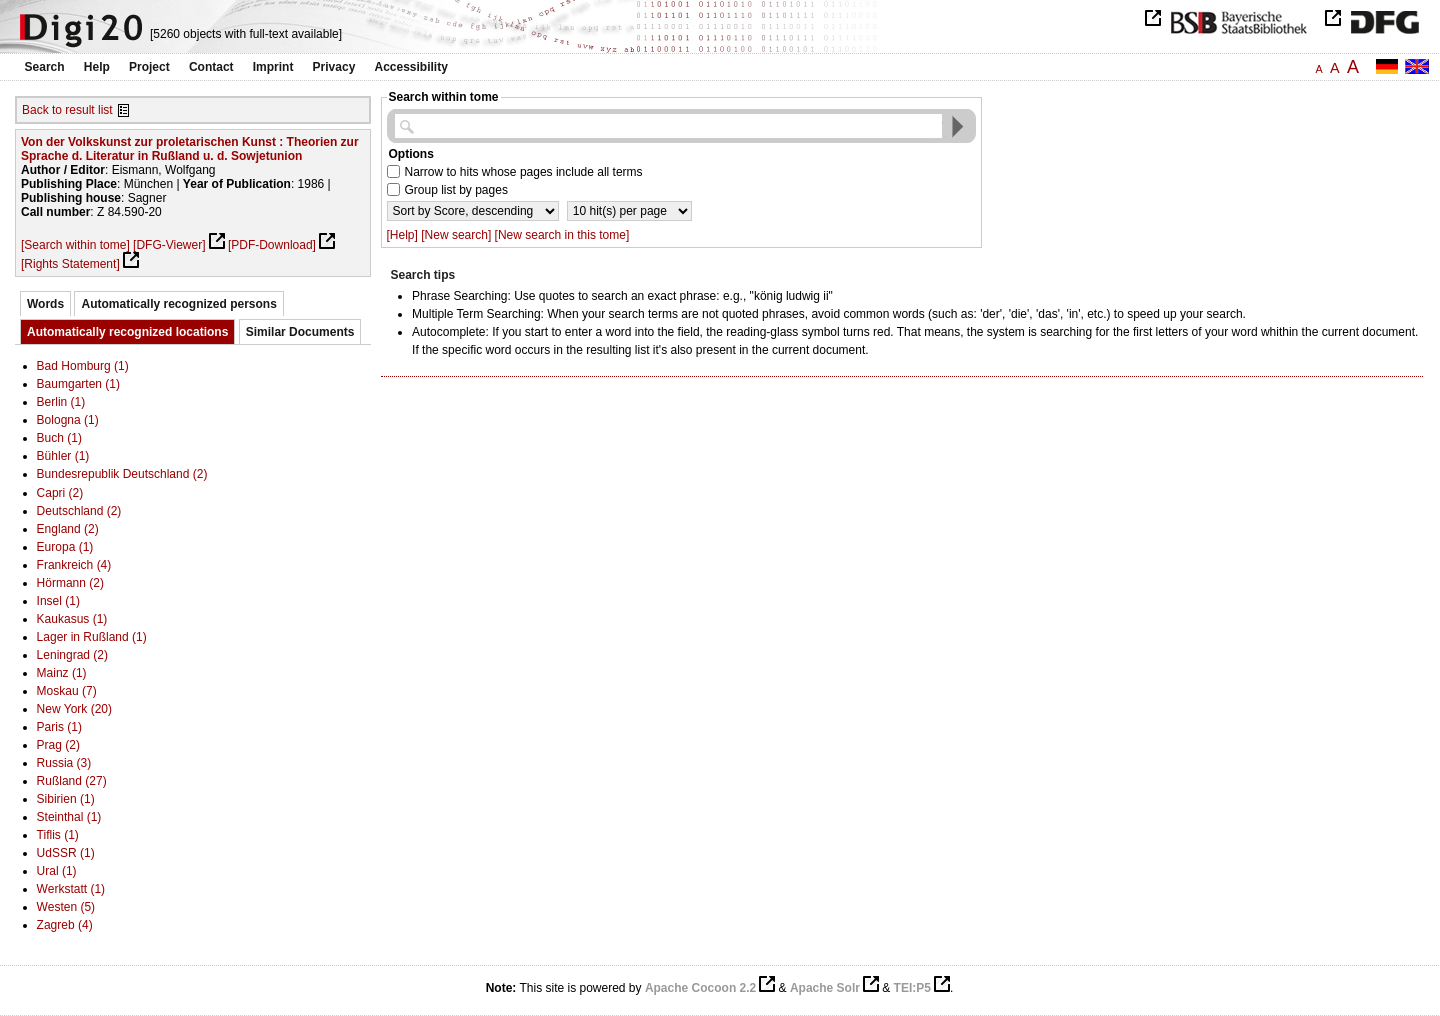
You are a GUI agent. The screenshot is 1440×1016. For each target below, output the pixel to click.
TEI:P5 (912, 988)
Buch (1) (59, 438)
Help (97, 67)
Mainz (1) (62, 673)
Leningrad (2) (72, 655)
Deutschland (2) (79, 511)
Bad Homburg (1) (83, 366)
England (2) (68, 529)
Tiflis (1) (58, 835)
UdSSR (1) (66, 853)
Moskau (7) (67, 691)
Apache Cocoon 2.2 (700, 988)
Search (45, 67)
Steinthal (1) (69, 817)
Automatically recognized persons (178, 304)
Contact (211, 67)
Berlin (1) (61, 402)
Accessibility (411, 67)
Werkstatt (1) (71, 889)
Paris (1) (59, 727)
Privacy (334, 67)
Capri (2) (60, 493)
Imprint (273, 67)
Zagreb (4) (65, 925)
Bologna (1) (68, 420)
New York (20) (74, 709)
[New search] (456, 235)
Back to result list (67, 110)
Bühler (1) (63, 456)
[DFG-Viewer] (169, 245)
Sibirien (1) (66, 799)
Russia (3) (64, 763)
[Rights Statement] (70, 264)
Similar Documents (300, 332)
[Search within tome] (75, 245)
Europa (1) (65, 547)
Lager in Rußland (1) (92, 637)
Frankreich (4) (74, 565)
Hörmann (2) (70, 583)
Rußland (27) (72, 781)
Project (149, 67)
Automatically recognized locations (127, 332)
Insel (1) (58, 601)
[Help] (402, 235)
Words (45, 304)
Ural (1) (57, 871)
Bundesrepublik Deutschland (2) (122, 474)
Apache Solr (825, 988)
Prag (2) (58, 745)
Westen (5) (66, 907)
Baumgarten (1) (78, 384)
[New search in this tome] (562, 235)
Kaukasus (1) (72, 619)
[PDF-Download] (272, 245)
